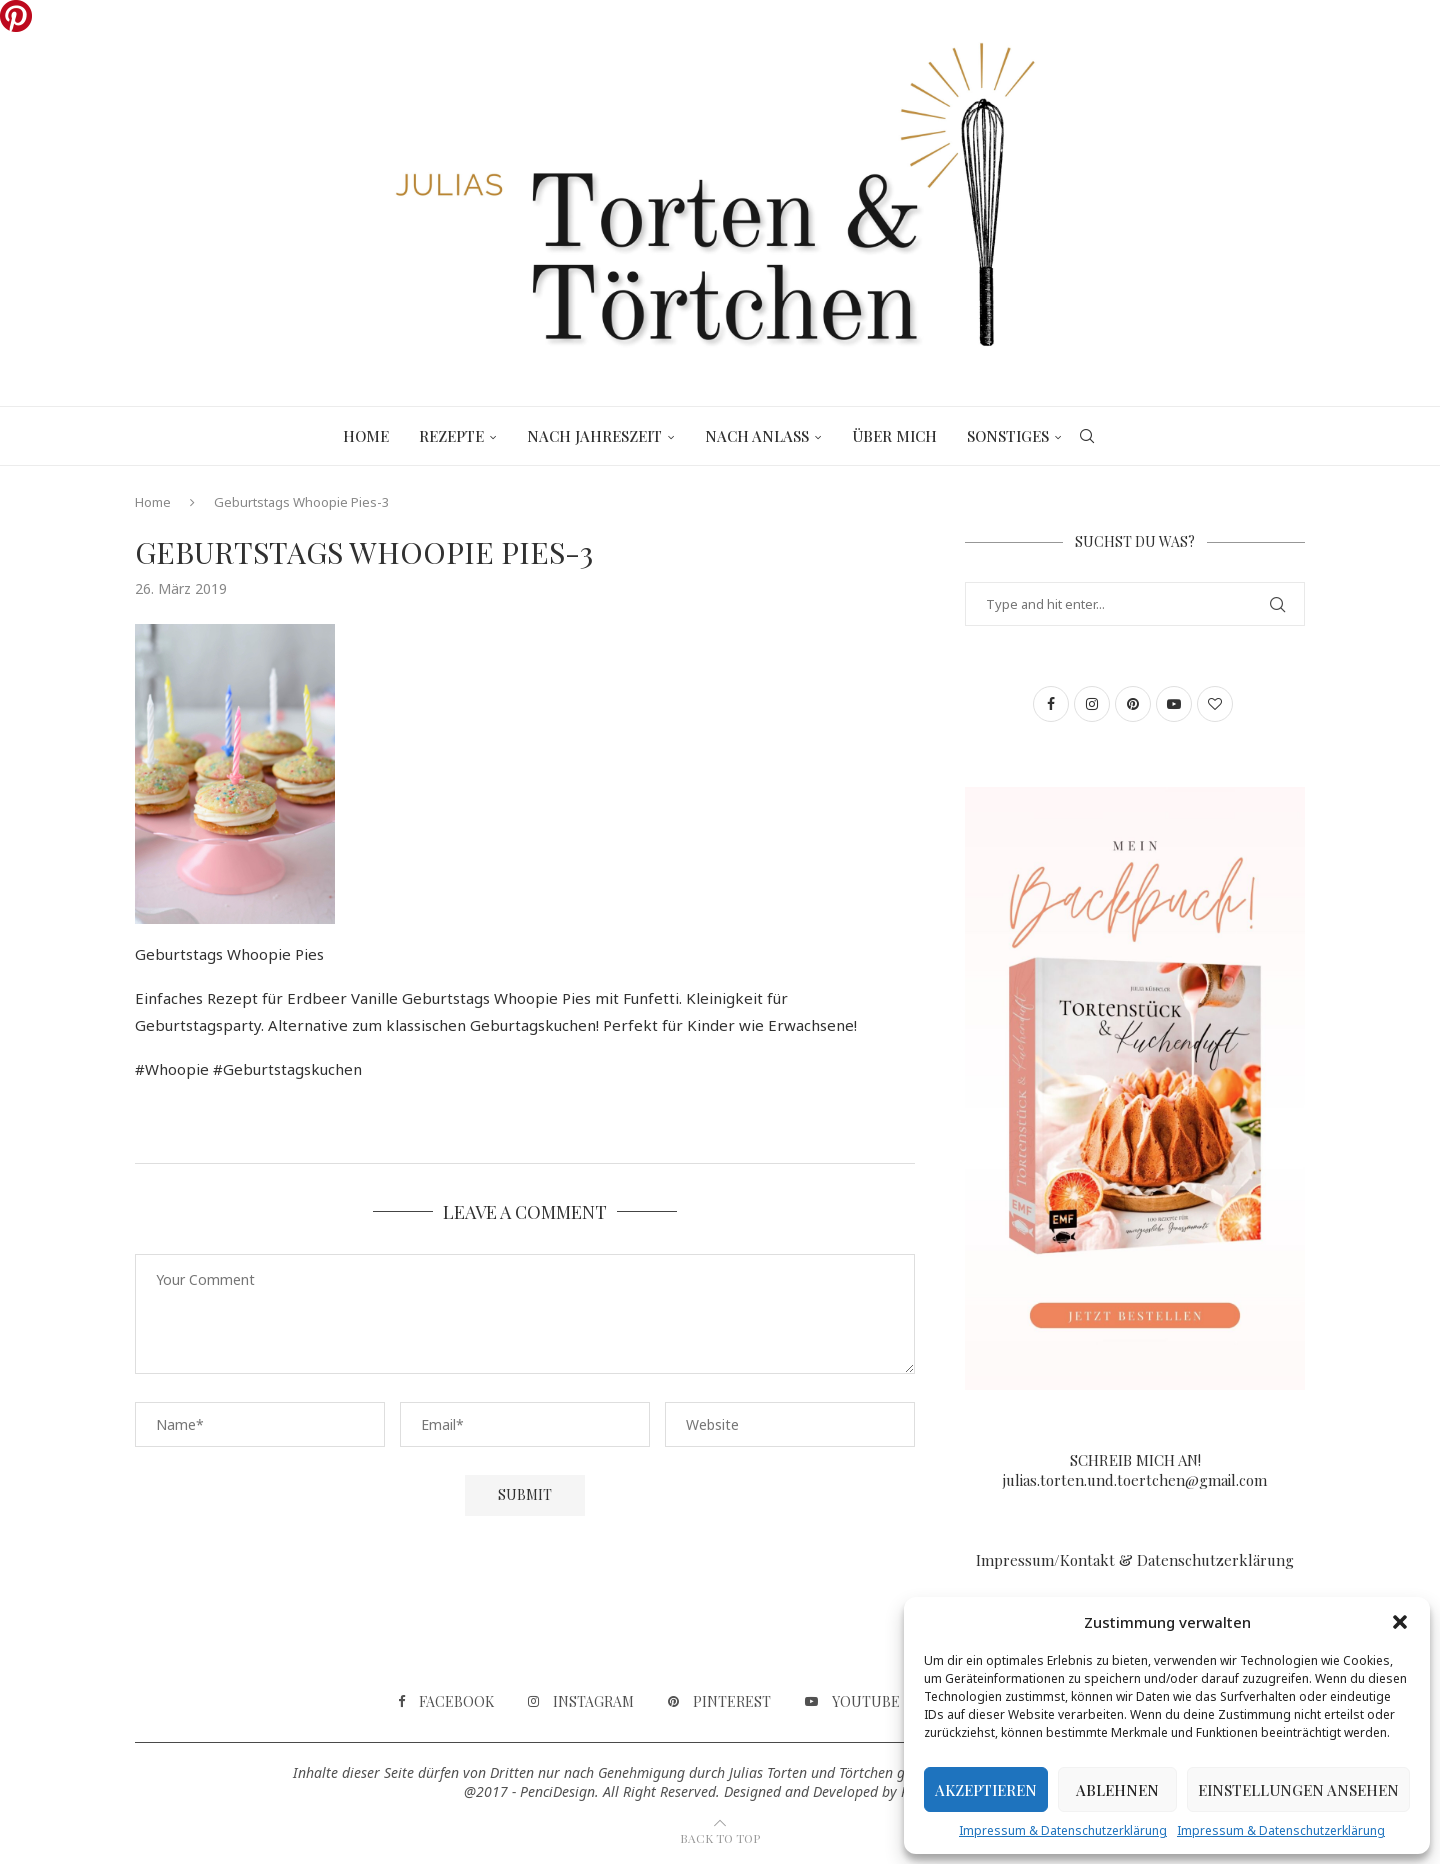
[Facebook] (446, 1702)
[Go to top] (720, 1837)
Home (366, 436)
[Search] (1087, 436)
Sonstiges (1008, 436)
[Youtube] (852, 1702)
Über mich (894, 436)
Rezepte (451, 436)
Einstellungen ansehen (1298, 1790)
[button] (1400, 1622)
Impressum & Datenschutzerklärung (1063, 1830)
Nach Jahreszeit (594, 436)
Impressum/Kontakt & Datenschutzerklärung (1135, 1560)
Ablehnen (1117, 1790)
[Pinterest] (719, 1702)
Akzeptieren (986, 1790)
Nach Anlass (757, 436)
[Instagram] (581, 1702)
